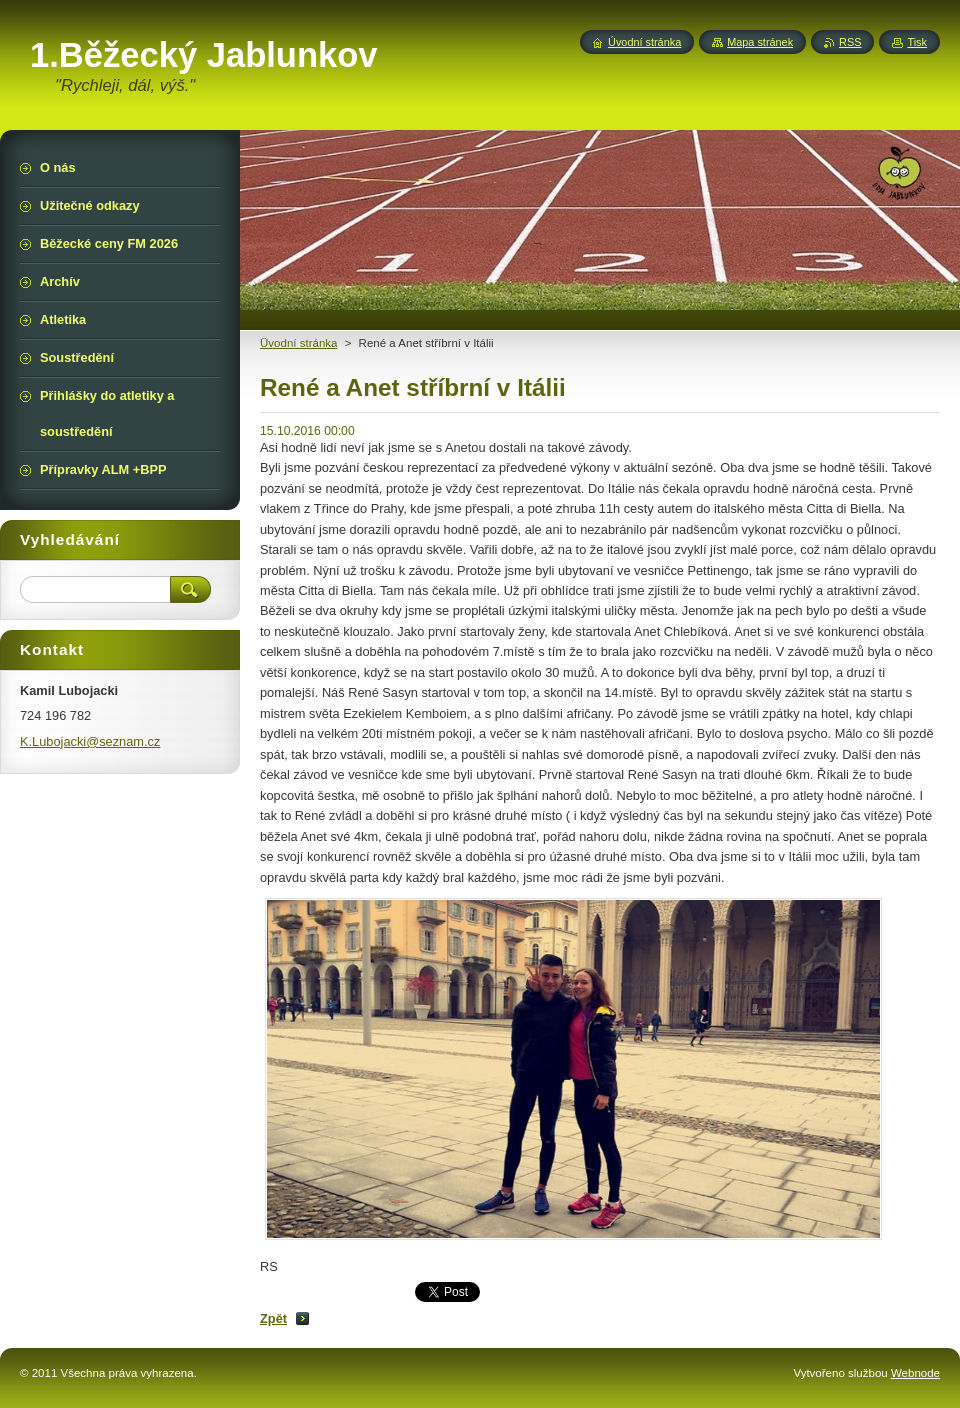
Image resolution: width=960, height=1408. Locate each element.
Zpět (273, 1318)
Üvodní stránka (298, 343)
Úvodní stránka (644, 42)
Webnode (915, 1373)
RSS (850, 42)
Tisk (917, 42)
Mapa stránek (760, 42)
